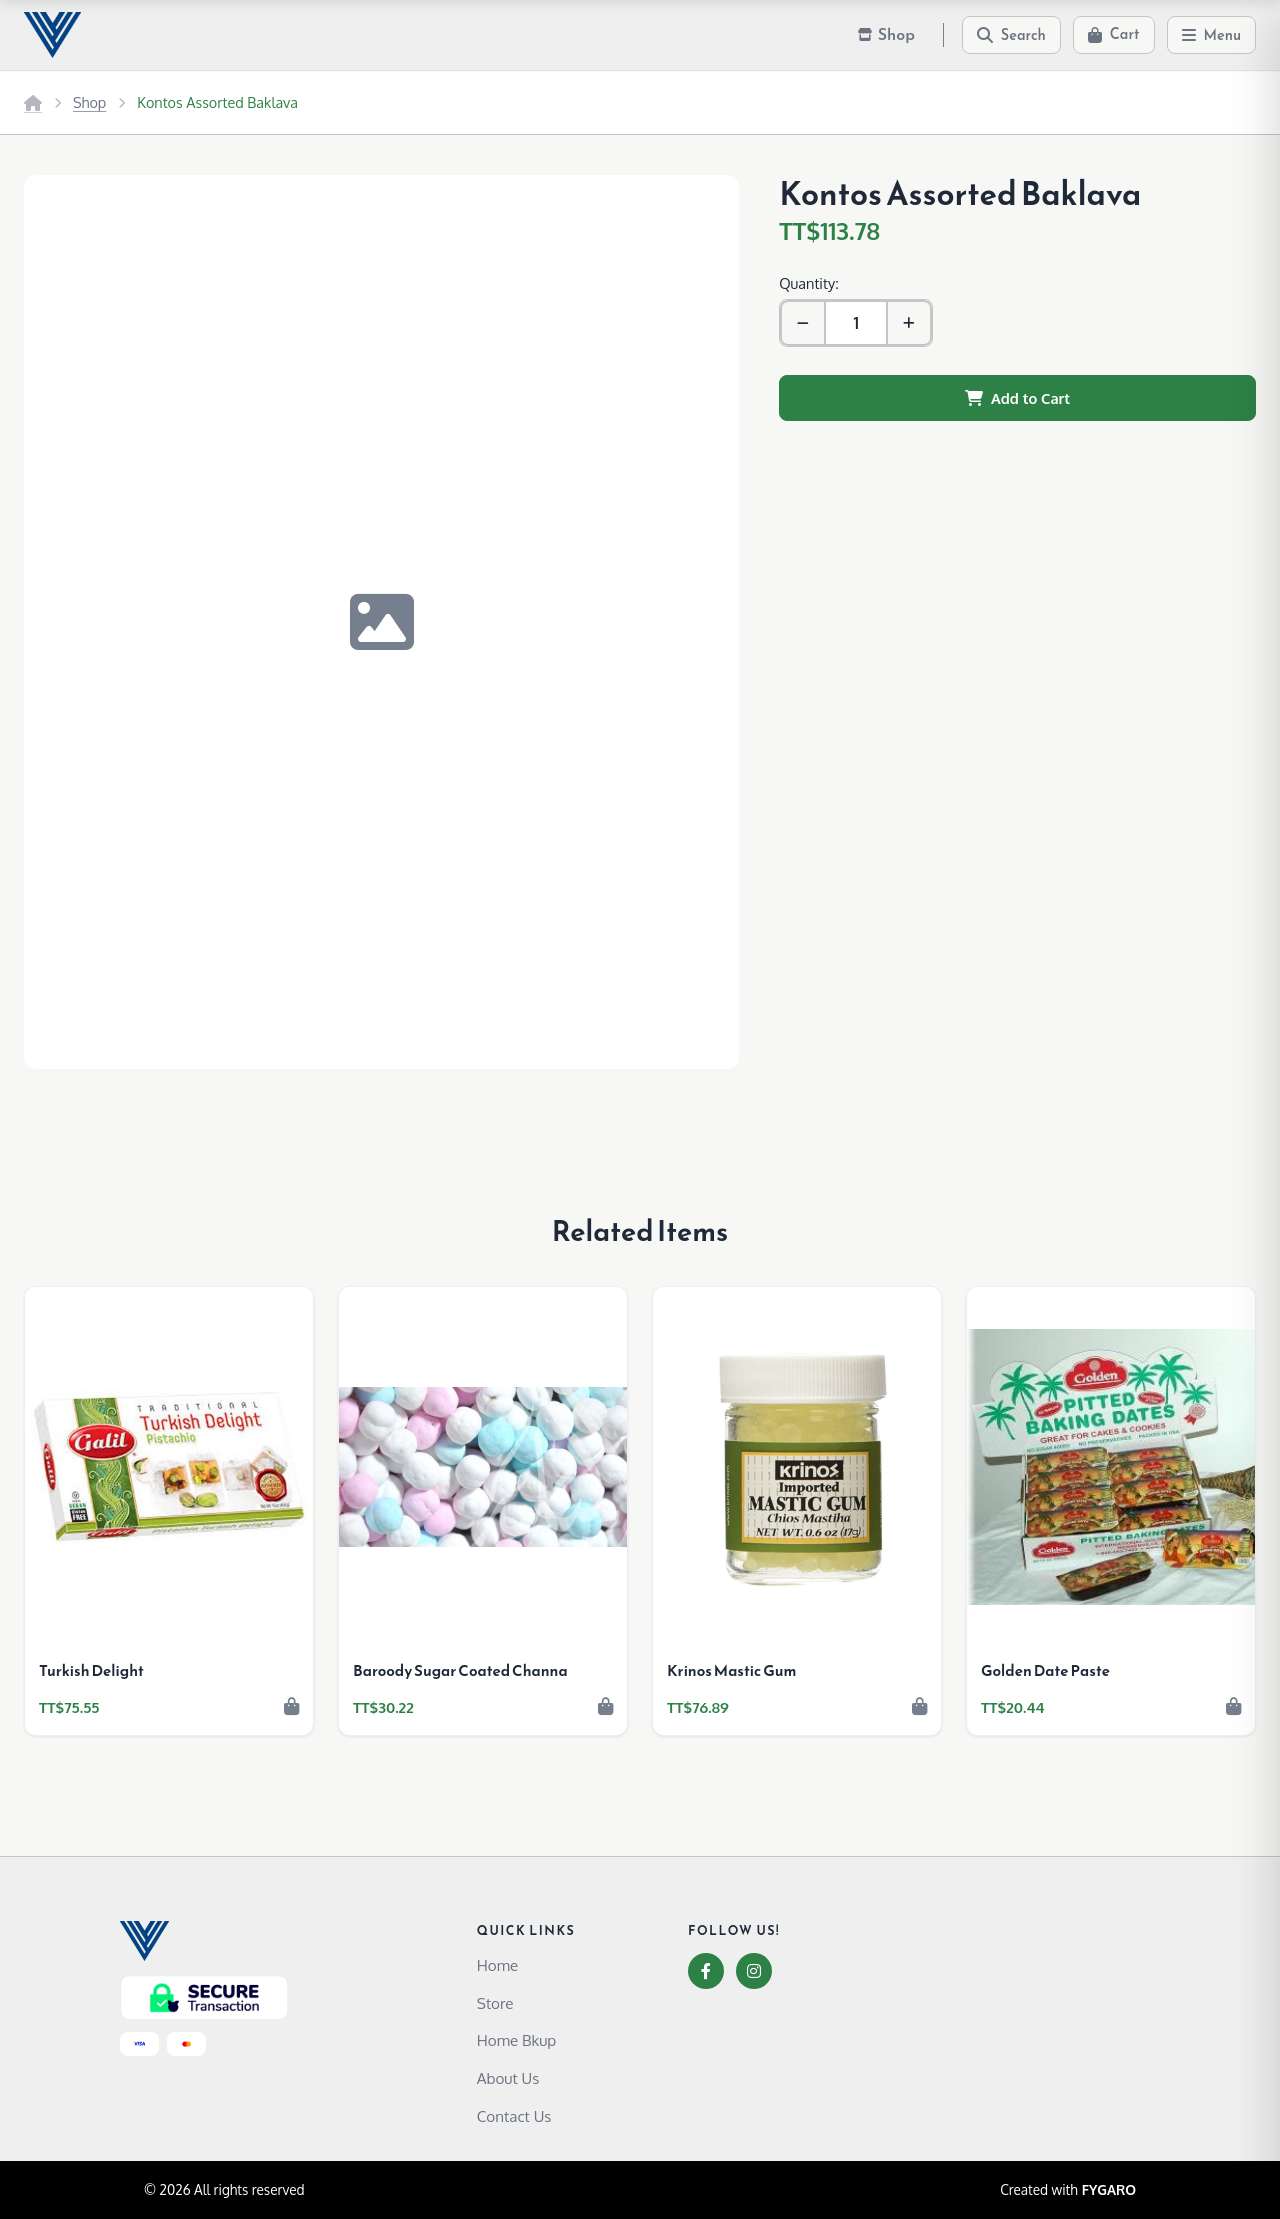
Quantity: (808, 283)
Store (495, 2003)
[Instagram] (754, 1971)
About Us (508, 2078)
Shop (89, 102)
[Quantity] (856, 323)
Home (497, 1965)
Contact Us (514, 2116)
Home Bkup (516, 2040)
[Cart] (1114, 35)
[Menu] (1212, 35)
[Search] (1011, 35)
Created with (1068, 2190)
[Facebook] (706, 1971)
